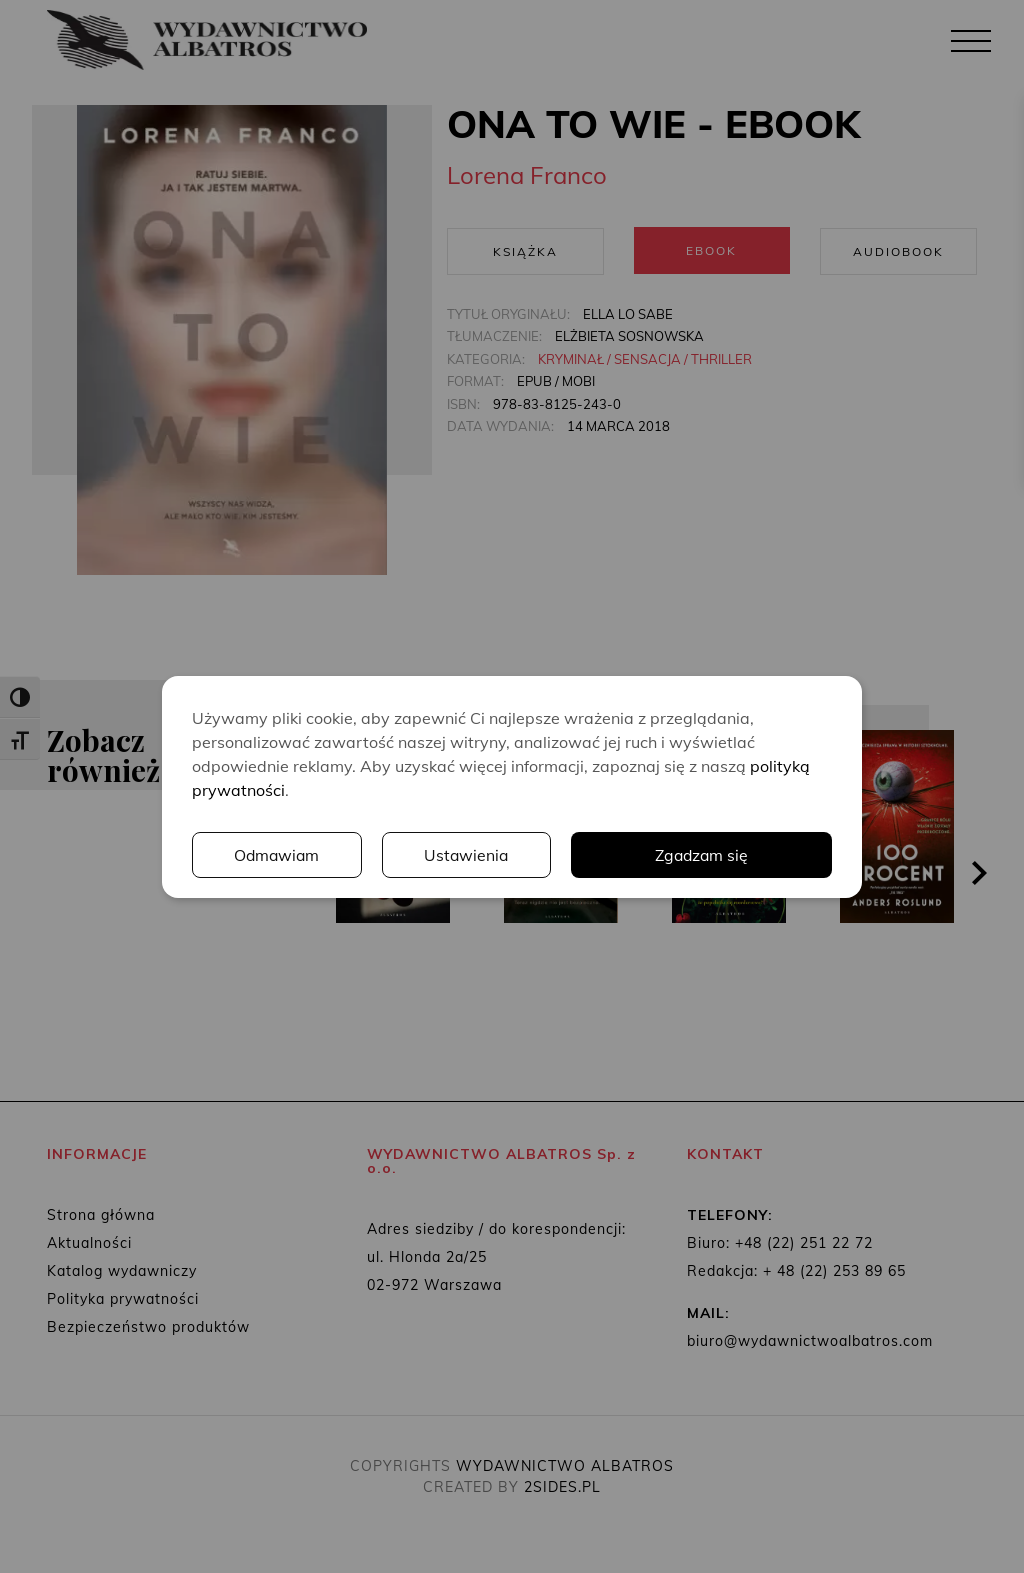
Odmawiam (278, 855)
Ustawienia (468, 855)
